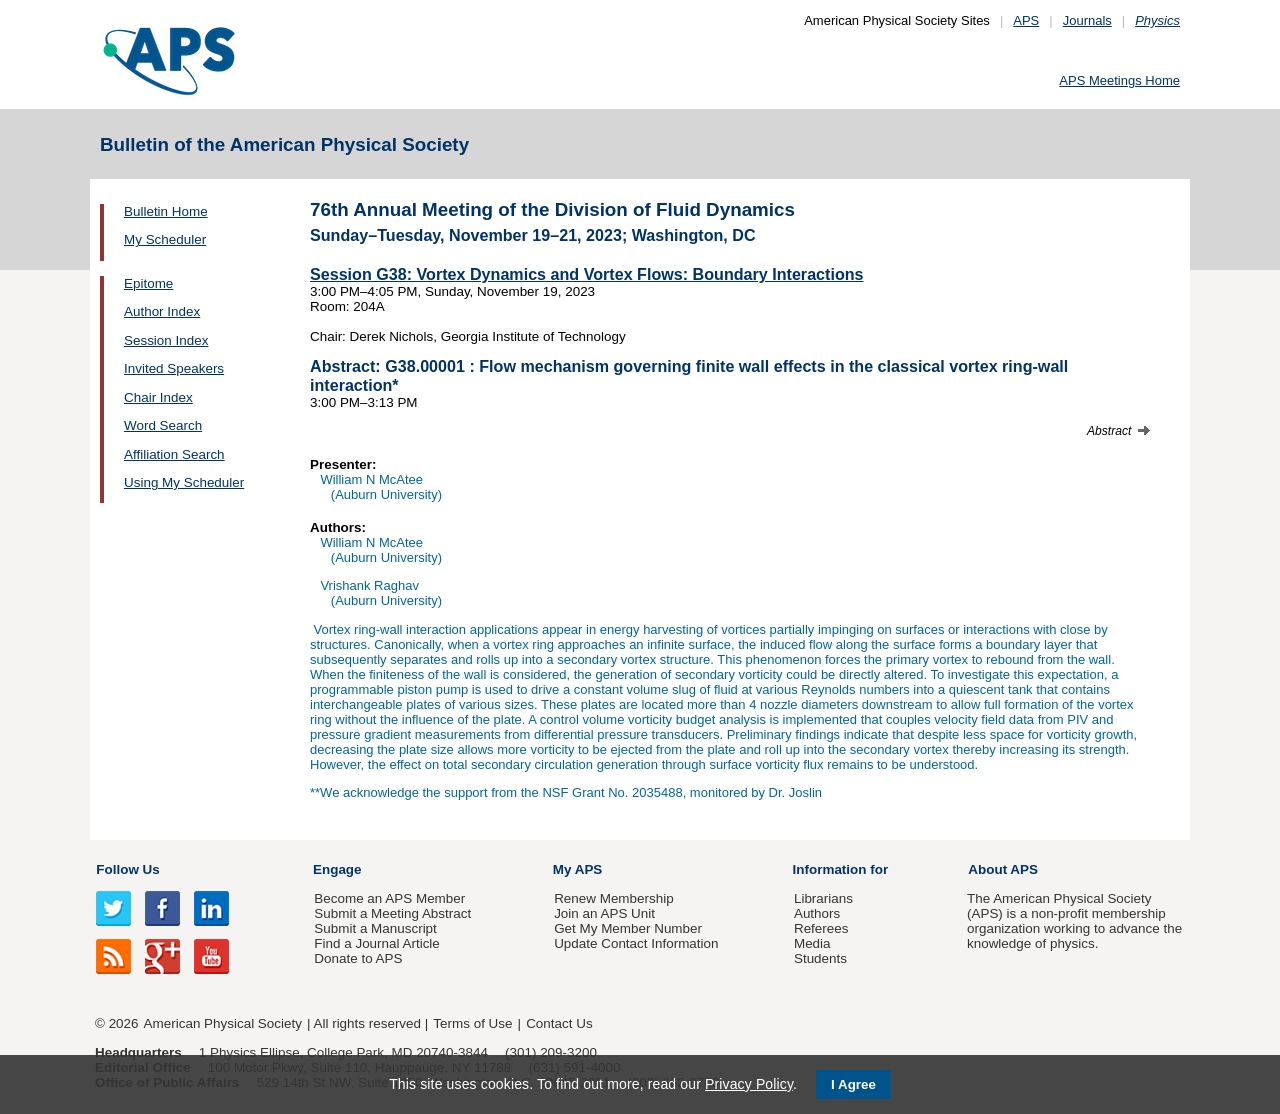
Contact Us (559, 1023)
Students (820, 958)
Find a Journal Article (376, 943)
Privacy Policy (749, 1084)
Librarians (823, 898)
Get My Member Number (628, 928)
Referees (821, 928)
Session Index (166, 340)
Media (812, 943)
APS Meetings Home (1119, 80)
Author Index (162, 311)
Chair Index (158, 397)
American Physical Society (223, 1023)
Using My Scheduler (184, 482)
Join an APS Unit (604, 913)
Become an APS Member (389, 898)
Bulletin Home (166, 211)
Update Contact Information (636, 943)
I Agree (853, 1084)
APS (1026, 20)
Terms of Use (472, 1023)
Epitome (148, 283)
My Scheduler (165, 239)
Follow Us (127, 869)
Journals (1087, 20)
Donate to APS (358, 958)
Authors (817, 913)
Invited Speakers (174, 368)
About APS (1003, 869)
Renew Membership (614, 898)
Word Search (163, 425)
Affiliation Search (174, 454)
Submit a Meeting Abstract (392, 913)
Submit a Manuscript (375, 928)
